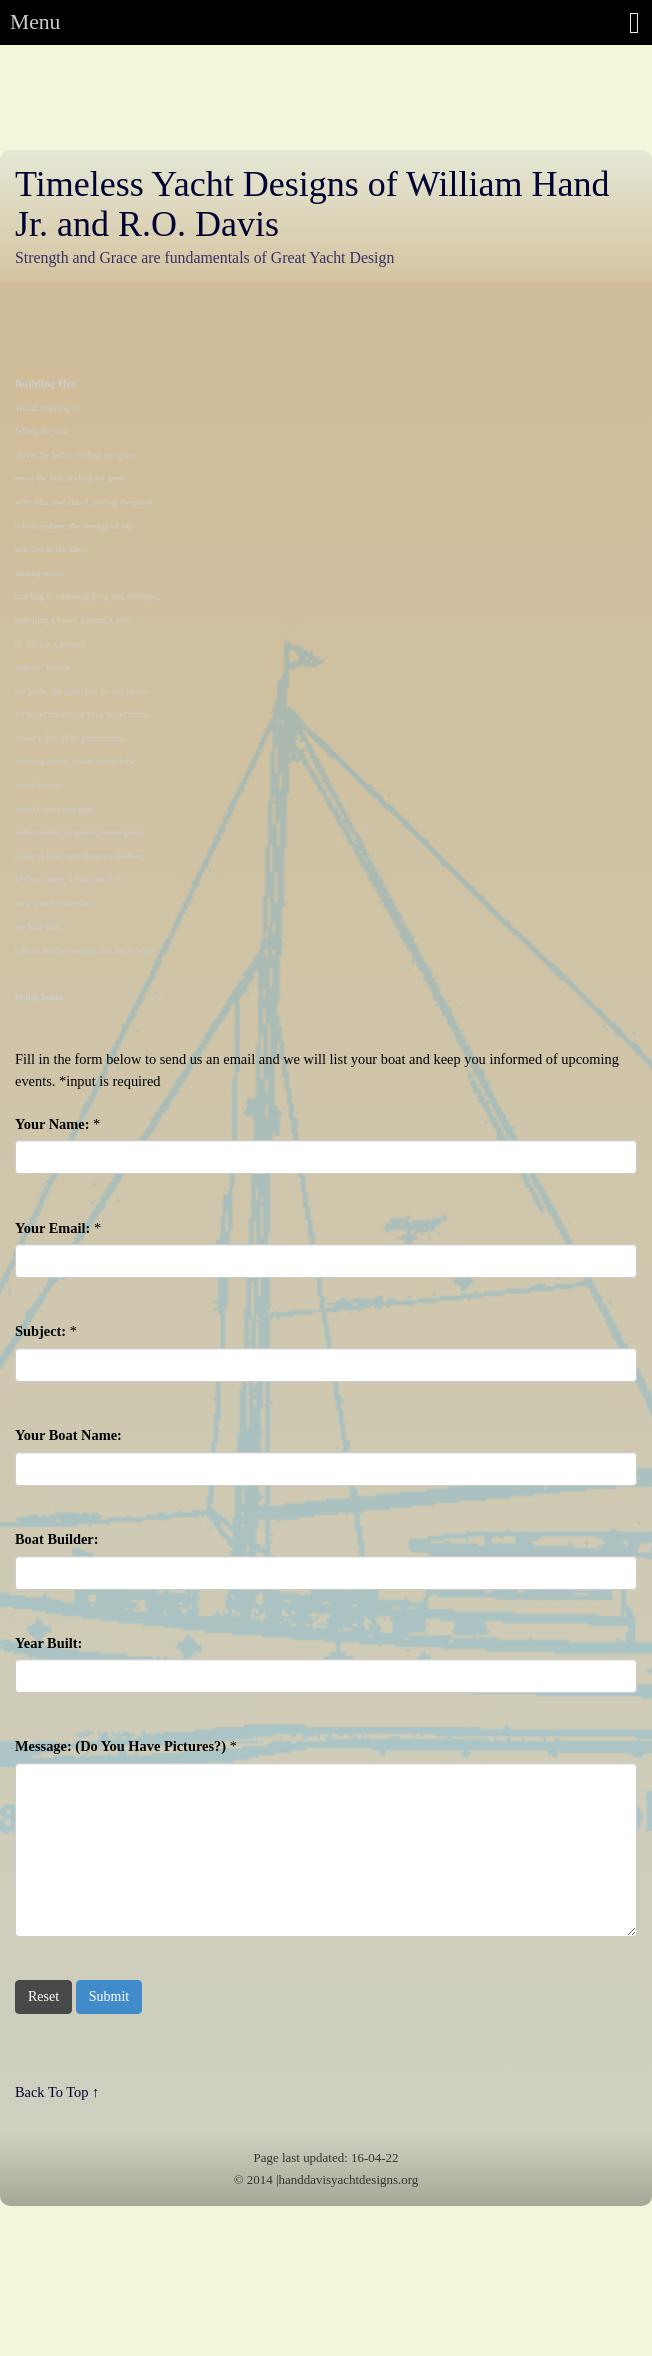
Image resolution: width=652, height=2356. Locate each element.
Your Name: (52, 1124)
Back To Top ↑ (57, 2092)
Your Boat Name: (68, 1435)
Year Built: (48, 1643)
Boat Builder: (57, 1539)
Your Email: (52, 1228)
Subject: (40, 1331)
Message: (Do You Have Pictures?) (120, 1746)
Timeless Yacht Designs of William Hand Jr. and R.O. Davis (312, 204)
